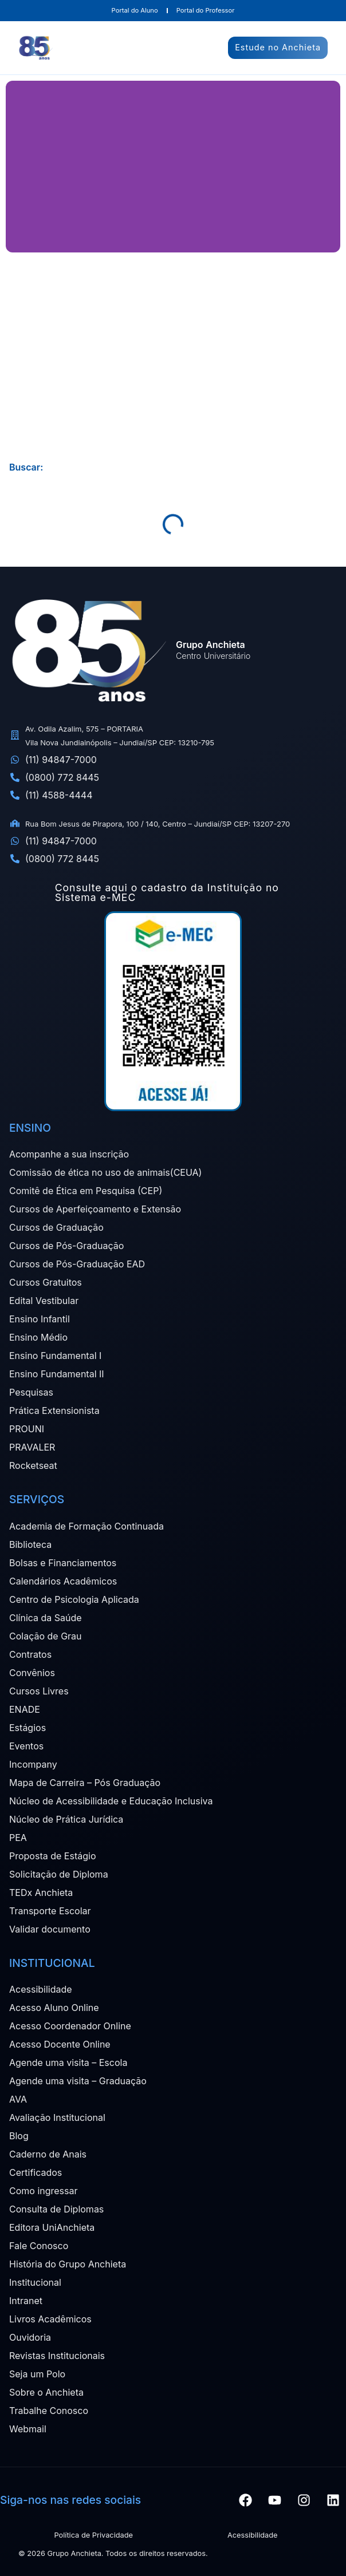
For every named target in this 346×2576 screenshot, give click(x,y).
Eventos (26, 1746)
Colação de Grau (45, 1636)
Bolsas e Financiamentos (62, 1562)
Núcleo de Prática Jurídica (66, 1819)
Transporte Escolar (50, 1911)
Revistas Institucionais (57, 2355)
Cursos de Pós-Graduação (66, 1245)
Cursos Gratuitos (45, 1282)
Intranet (25, 2300)
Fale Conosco (38, 2245)
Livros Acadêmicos (50, 2319)
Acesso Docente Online (60, 2044)
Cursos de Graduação (56, 1227)
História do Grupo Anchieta (67, 2264)
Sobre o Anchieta (46, 2392)
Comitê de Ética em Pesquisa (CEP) (85, 1190)
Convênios (32, 1672)
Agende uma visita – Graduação (78, 2081)
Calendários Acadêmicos (63, 1581)
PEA (18, 1837)
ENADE (24, 1709)
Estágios (27, 1727)
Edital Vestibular (43, 1300)
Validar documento (50, 1929)
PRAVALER (32, 1447)
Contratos (30, 1654)
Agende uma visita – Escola (68, 2062)
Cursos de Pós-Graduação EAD (77, 1264)
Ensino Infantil (39, 1319)
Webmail (27, 2429)
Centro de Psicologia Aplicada (74, 1599)
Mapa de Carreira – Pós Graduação (84, 1782)
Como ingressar (43, 2190)
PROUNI (26, 1429)
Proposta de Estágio (52, 1856)
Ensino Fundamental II (56, 1374)
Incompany (33, 1764)
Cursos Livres (39, 1691)
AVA (18, 2099)
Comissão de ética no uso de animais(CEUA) (105, 1172)
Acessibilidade (40, 1989)
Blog (19, 2136)
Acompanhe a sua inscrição (69, 1154)
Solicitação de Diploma (58, 1874)
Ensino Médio (38, 1337)
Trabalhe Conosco (48, 2410)
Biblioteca (30, 1544)
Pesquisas (31, 1392)
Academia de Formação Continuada (86, 1526)
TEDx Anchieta (41, 1892)
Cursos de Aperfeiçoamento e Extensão (95, 1209)
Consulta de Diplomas (56, 2209)
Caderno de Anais (47, 2154)
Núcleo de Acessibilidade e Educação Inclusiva (111, 1801)
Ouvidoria (30, 2337)
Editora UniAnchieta (52, 2227)
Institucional (35, 2282)
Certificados (35, 2172)
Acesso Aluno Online (54, 2007)
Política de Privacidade (93, 2535)
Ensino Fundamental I (55, 1355)
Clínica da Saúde (45, 1617)
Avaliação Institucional (57, 2117)
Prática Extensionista (54, 1410)
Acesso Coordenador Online (70, 2026)
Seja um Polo (37, 2374)
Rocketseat (33, 1465)
